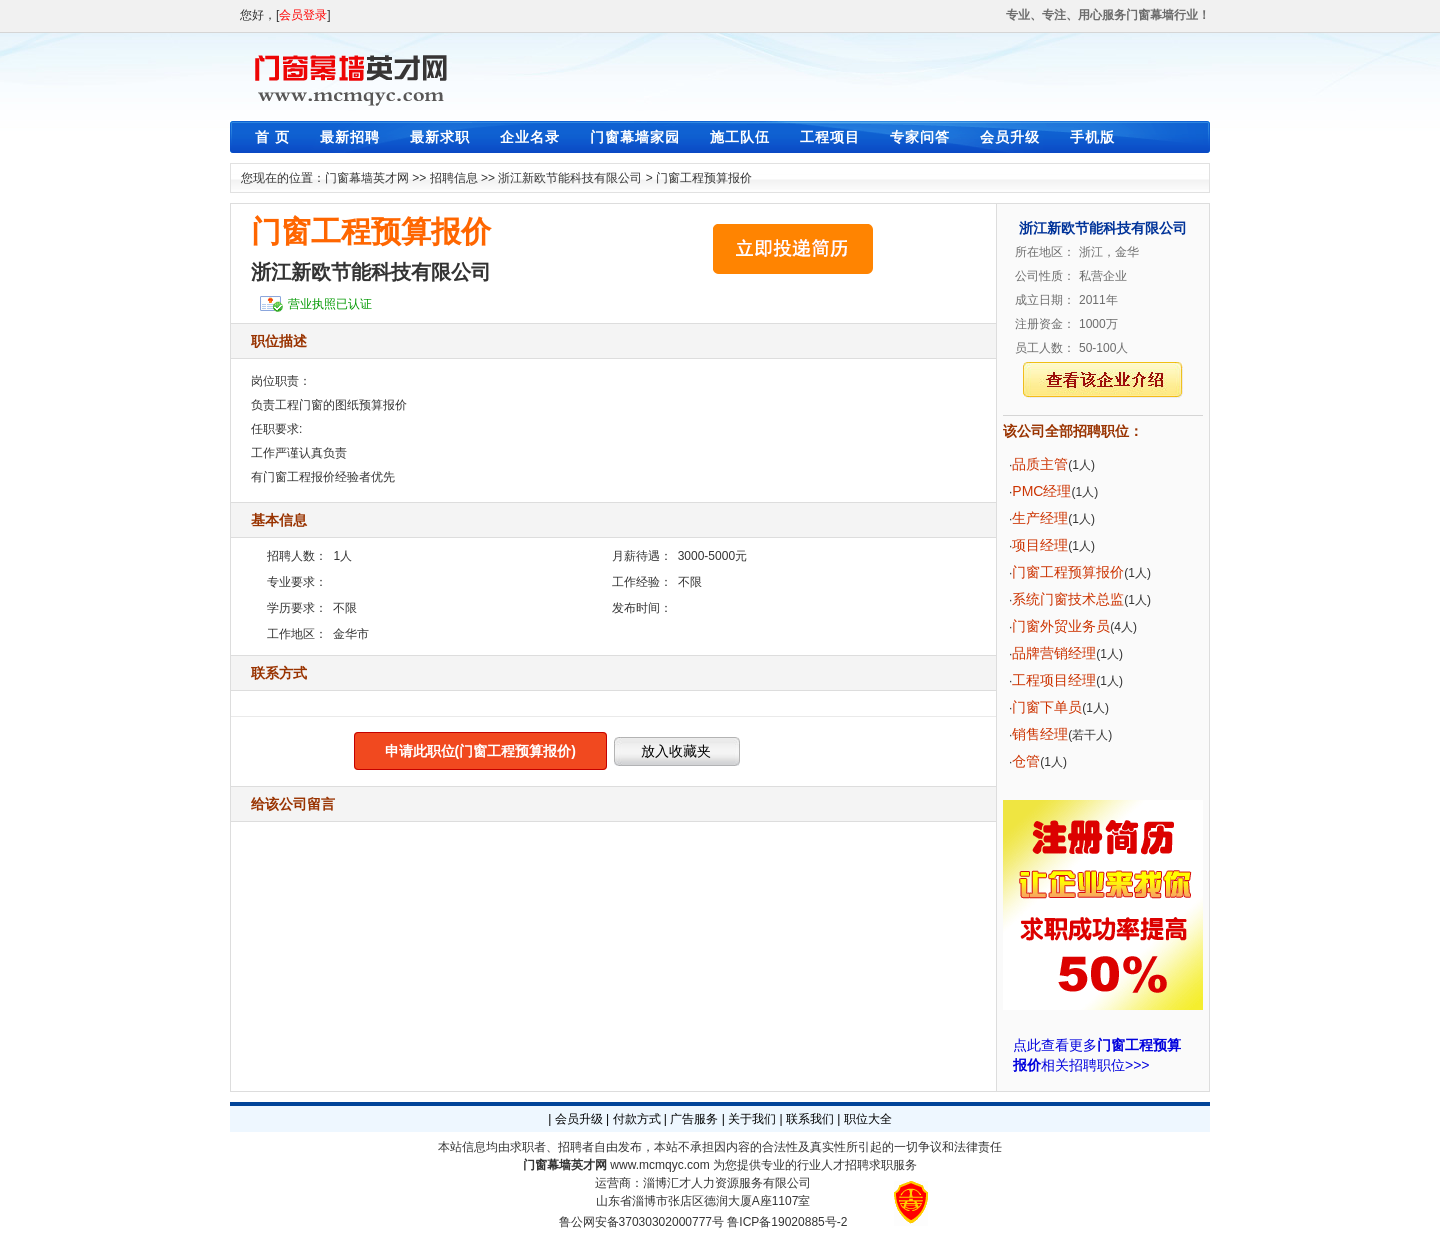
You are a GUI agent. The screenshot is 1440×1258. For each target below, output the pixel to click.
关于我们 (752, 1119)
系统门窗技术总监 (1068, 599)
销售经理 (1040, 734)
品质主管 (1040, 464)
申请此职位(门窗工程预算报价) (480, 751)
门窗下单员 (1047, 707)
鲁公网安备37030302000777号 (641, 1222)
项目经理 (1040, 545)
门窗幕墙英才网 (367, 178)
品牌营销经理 (1054, 653)
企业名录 (530, 137)
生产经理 (1040, 518)
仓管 (1026, 761)
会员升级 (1010, 137)
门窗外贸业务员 (1061, 626)
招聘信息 (454, 178)
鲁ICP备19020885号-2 (787, 1222)
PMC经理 (1041, 491)
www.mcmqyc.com (659, 1165)
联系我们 (810, 1119)
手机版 (1092, 137)
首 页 (272, 137)
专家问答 (920, 137)
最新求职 (440, 137)
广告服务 (694, 1119)
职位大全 (868, 1119)
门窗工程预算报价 (704, 178)
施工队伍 (740, 137)
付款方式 (637, 1119)
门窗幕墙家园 (635, 137)
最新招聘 (350, 137)
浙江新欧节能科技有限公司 (570, 178)
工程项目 (830, 137)
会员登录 (303, 15)
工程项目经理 (1054, 680)
